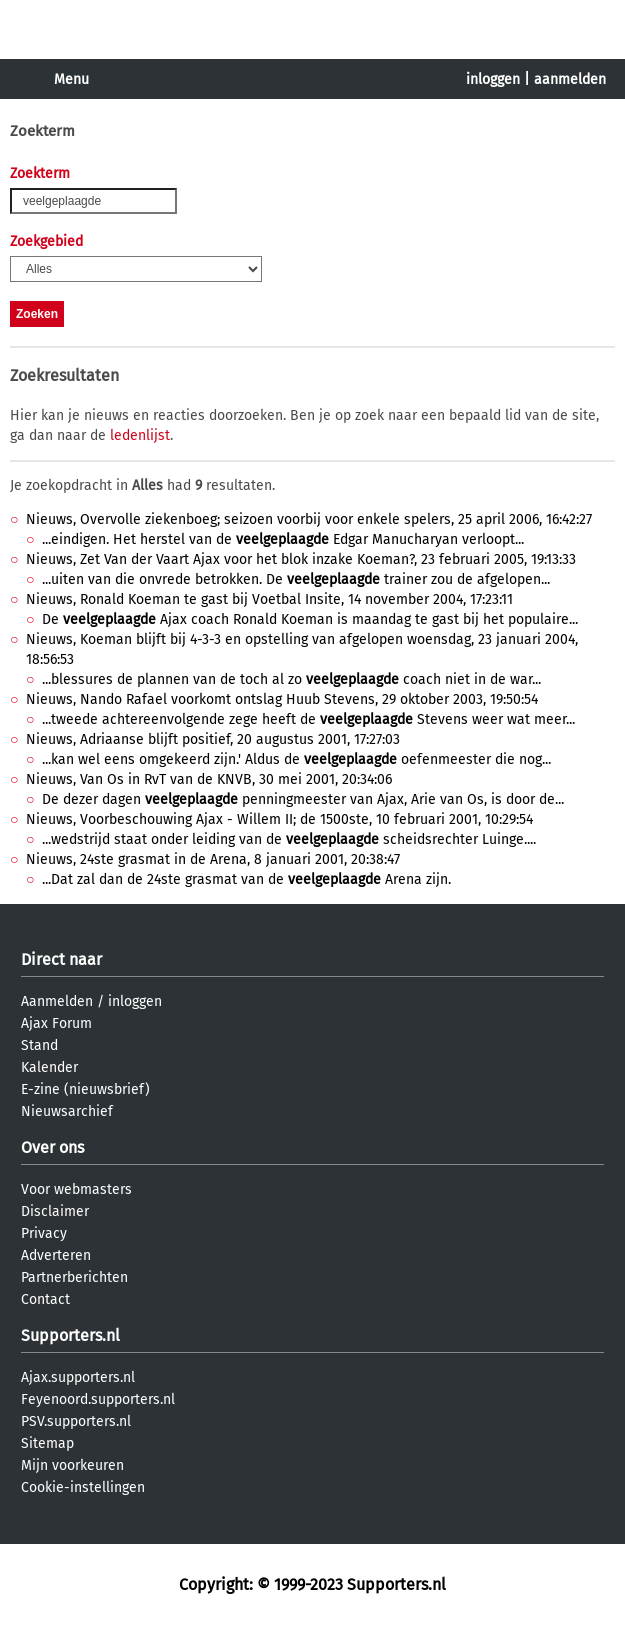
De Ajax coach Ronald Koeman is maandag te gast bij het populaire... (310, 619)
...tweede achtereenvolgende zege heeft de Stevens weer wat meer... (308, 719)
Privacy (44, 1233)
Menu (71, 79)
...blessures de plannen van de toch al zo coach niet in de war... (291, 679)
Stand (39, 1045)
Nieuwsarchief (67, 1111)
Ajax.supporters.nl (78, 1377)
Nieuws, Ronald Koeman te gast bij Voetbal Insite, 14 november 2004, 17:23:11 (269, 599)
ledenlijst (140, 435)
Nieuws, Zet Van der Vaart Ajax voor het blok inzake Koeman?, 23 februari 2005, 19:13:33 (301, 559)
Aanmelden (57, 1001)
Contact (45, 1299)
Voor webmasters (76, 1189)
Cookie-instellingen (83, 1487)
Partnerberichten (74, 1277)
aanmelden (570, 79)
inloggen (493, 79)
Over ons (52, 1147)
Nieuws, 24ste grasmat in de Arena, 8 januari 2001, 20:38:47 (213, 859)
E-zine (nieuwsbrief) (85, 1089)
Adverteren (56, 1255)
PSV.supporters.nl (76, 1421)
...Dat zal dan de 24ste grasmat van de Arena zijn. (246, 879)
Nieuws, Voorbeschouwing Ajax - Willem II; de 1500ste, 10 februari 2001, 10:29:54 (279, 819)
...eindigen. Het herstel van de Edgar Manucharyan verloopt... (283, 539)
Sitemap (47, 1443)
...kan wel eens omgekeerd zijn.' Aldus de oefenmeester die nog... (296, 759)
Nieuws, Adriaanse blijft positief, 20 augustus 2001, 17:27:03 (213, 739)
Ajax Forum (56, 1023)
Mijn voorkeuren (72, 1465)
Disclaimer (55, 1211)
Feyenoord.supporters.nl (98, 1399)
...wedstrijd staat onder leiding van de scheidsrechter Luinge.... (289, 839)
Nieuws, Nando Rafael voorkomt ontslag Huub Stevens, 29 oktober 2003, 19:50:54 (282, 699)
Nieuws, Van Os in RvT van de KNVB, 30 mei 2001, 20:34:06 (209, 779)
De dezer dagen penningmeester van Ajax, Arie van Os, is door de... (303, 799)
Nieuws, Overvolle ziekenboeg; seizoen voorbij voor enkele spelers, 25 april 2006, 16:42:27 (309, 519)
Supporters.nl (70, 1335)
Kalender (49, 1067)
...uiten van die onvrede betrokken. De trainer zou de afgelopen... (296, 579)
